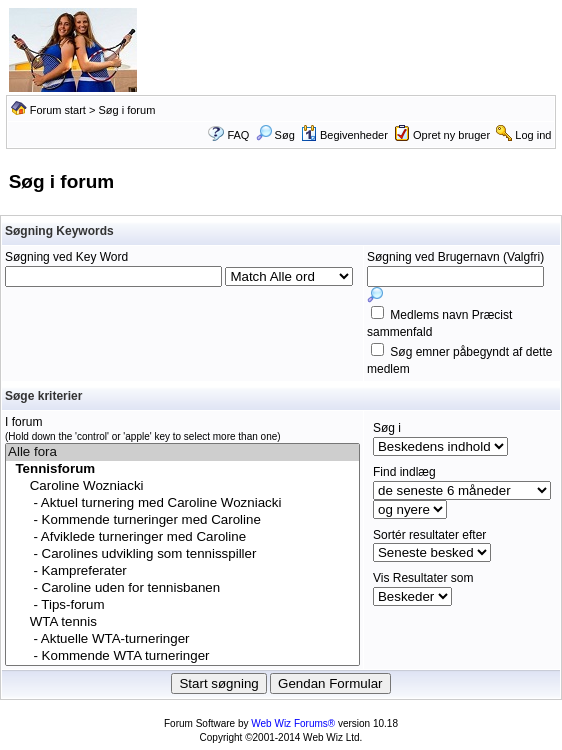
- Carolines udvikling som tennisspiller (182, 554)
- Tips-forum (182, 605)
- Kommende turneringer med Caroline (182, 520)
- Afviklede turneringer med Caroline (182, 537)
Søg (275, 135)
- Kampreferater (182, 571)
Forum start (58, 110)
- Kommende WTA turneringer (182, 656)
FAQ (238, 135)
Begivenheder (344, 135)
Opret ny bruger (451, 135)
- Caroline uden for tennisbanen (182, 588)
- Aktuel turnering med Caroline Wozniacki (182, 503)
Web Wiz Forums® (293, 723)
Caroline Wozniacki (182, 486)
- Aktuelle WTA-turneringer (182, 639)
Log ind (533, 135)
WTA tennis (182, 622)
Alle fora (182, 452)
